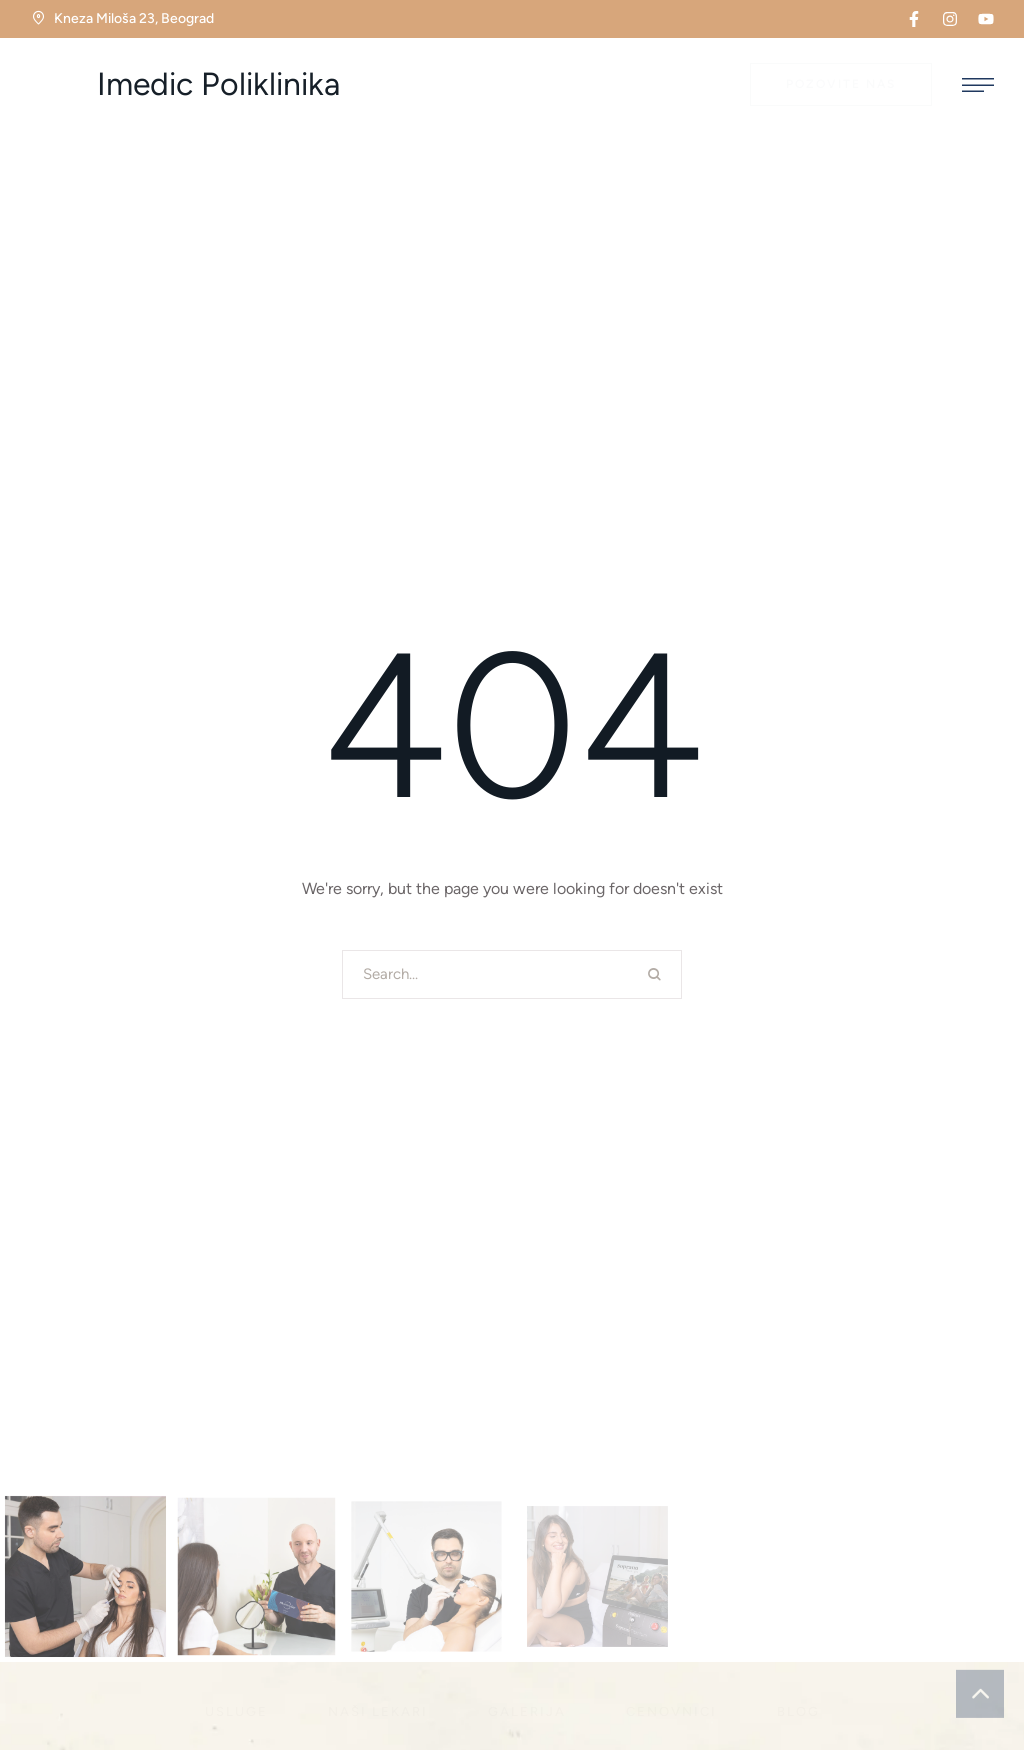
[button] (914, 19)
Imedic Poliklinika (218, 84)
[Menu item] (236, 1712)
